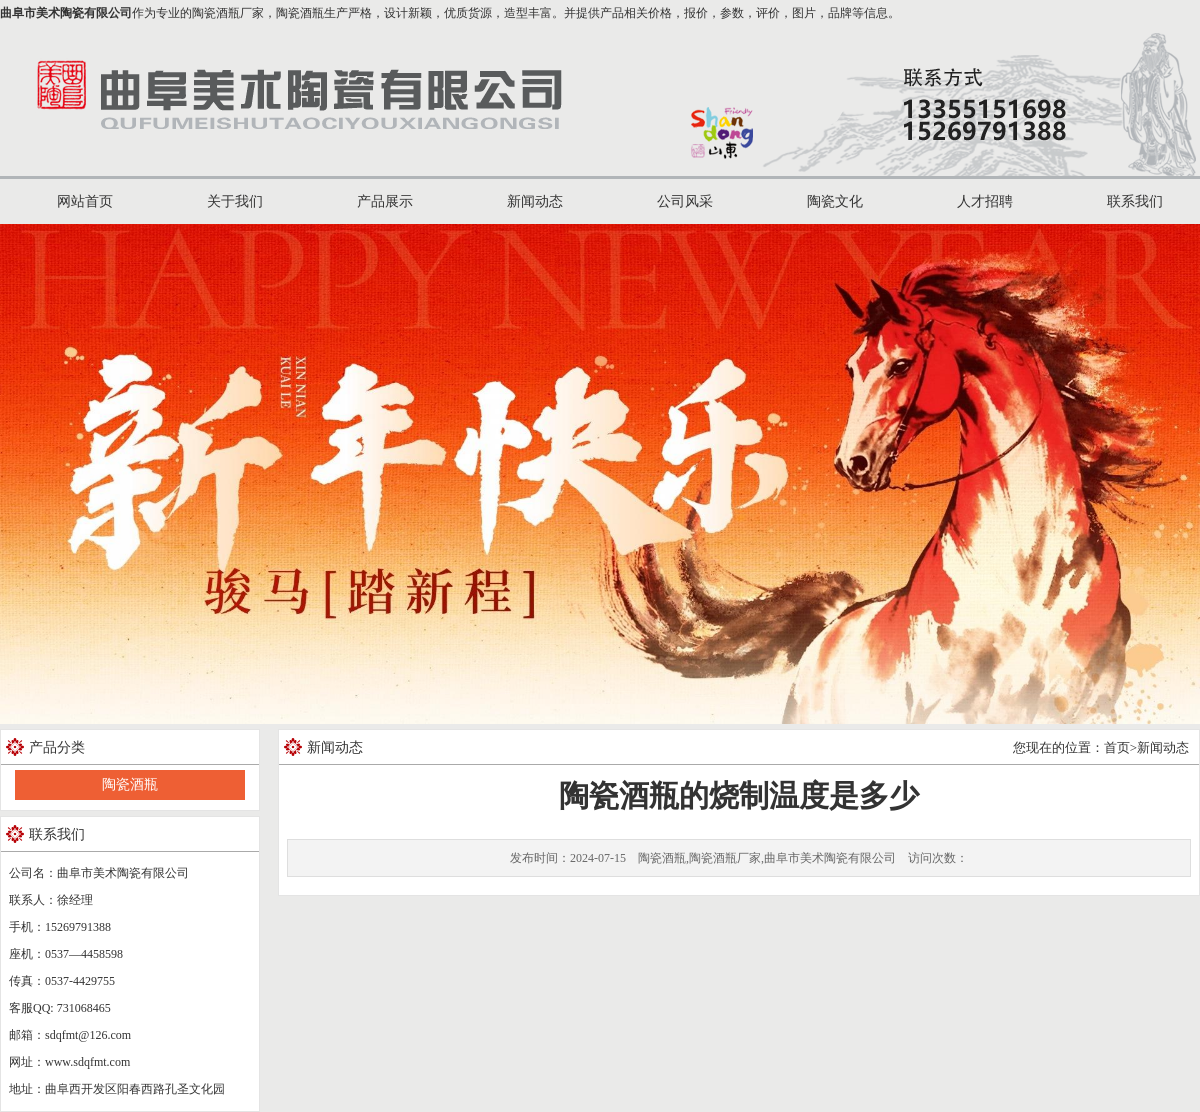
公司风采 (685, 201)
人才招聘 (985, 201)
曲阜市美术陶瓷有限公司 (66, 13)
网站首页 (85, 201)
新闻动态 (535, 201)
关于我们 (235, 201)
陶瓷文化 (835, 201)
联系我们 (1135, 201)
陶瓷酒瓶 (130, 784)
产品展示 (385, 201)
